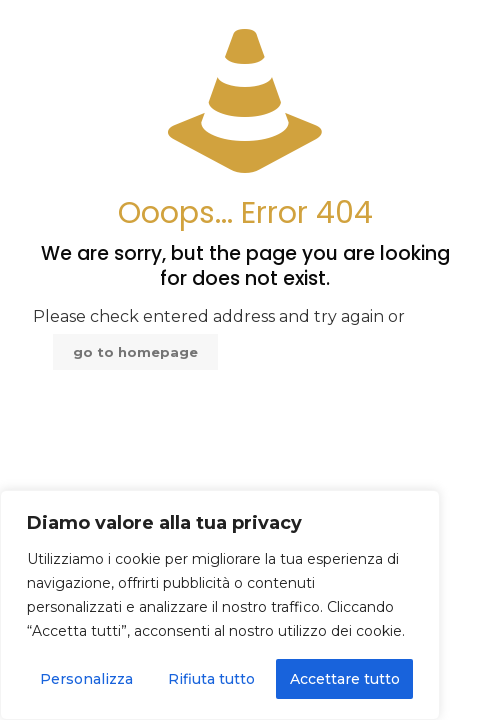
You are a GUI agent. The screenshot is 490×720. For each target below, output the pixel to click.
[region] (220, 605)
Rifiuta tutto (211, 679)
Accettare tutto (345, 679)
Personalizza (86, 679)
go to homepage (135, 352)
